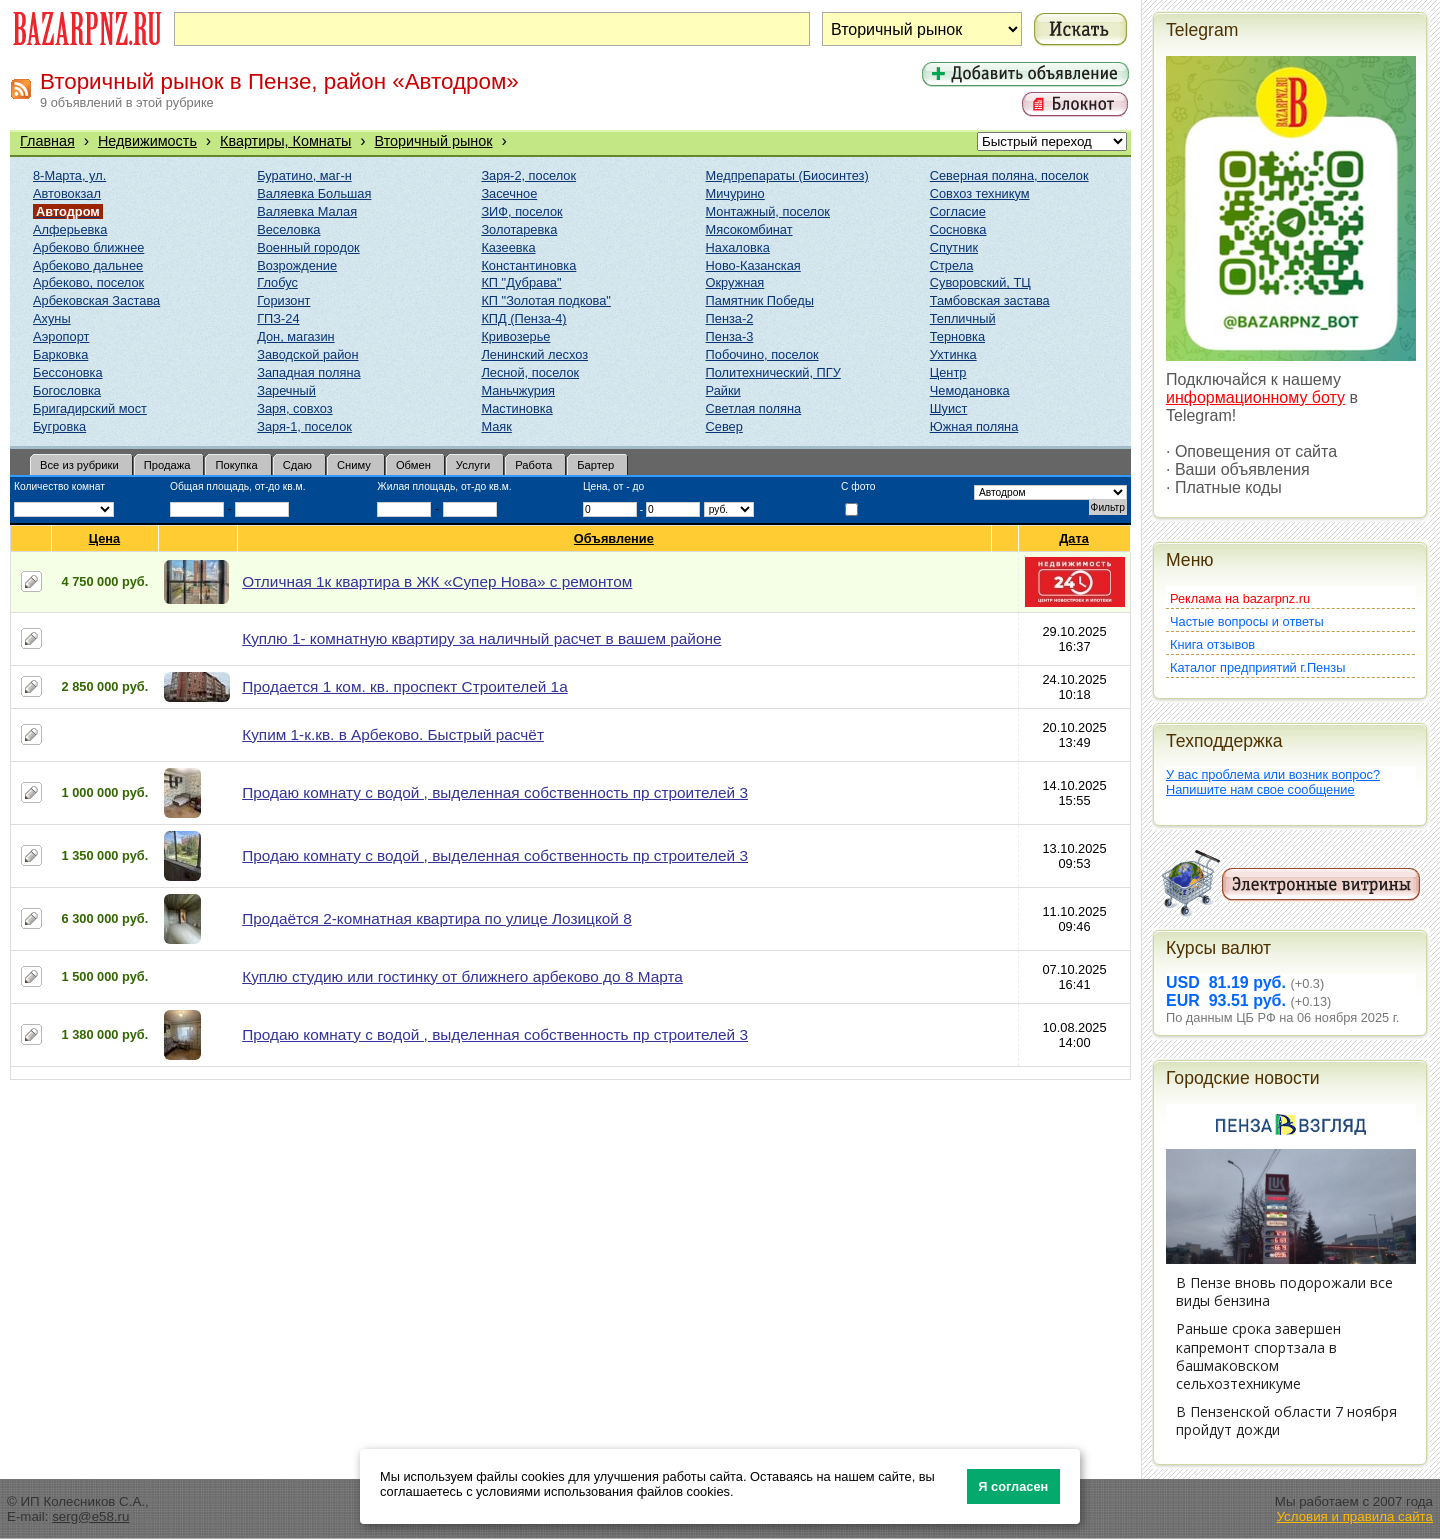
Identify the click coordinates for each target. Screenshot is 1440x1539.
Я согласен (1013, 1486)
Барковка (60, 354)
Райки (723, 390)
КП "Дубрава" (521, 282)
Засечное (509, 193)
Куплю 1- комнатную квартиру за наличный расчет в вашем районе (481, 638)
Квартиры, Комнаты (285, 141)
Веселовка (288, 229)
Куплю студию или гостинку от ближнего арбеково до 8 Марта (462, 976)
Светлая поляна (754, 408)
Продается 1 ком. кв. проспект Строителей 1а (404, 686)
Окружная (735, 282)
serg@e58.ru (90, 1516)
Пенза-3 (730, 336)
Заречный (286, 390)
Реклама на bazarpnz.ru (1240, 598)
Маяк (496, 426)
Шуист (949, 408)
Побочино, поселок (762, 354)
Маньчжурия (518, 390)
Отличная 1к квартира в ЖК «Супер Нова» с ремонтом (437, 581)
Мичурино (735, 193)
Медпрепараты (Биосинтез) (787, 175)
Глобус (277, 282)
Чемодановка (970, 390)
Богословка (67, 390)
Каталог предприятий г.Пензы (1257, 667)
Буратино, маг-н (304, 175)
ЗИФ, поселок (521, 211)
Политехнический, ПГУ (773, 372)
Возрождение (297, 265)
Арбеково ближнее (88, 247)
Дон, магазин (295, 336)
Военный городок (308, 247)
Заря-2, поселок (528, 175)
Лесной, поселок (530, 372)
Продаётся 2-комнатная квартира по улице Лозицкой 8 (437, 918)
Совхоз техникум (980, 193)
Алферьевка (70, 229)
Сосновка (958, 229)
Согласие (958, 211)
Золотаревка (519, 229)
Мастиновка (516, 408)
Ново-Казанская (753, 265)
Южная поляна (974, 426)
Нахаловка (738, 247)
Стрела (952, 265)
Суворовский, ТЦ (980, 282)
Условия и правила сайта (1354, 1516)
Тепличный (963, 318)
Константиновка (528, 265)
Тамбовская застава (990, 300)
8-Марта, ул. (69, 175)
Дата (1074, 538)
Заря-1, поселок (304, 426)
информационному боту (1255, 397)
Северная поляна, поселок (1009, 175)
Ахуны (52, 318)
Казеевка (508, 247)
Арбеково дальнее (88, 265)
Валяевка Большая (314, 193)
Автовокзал (67, 193)
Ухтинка (953, 354)
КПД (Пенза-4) (523, 318)
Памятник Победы (760, 300)
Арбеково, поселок (88, 282)
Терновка (957, 336)
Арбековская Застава (96, 300)
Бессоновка (68, 372)
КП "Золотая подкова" (546, 300)
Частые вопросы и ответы (1247, 621)
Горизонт (283, 300)
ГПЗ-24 (278, 318)
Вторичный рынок (434, 141)
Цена (105, 538)
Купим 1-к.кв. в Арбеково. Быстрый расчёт (393, 734)
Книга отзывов (1212, 644)
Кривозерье (515, 336)
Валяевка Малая (307, 211)
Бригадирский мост (90, 408)
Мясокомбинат (749, 229)
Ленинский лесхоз (534, 354)
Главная (47, 141)
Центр (948, 372)
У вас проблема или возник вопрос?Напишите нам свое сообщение (1273, 782)
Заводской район (307, 354)
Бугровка (59, 426)
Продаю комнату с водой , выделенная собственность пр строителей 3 (495, 792)
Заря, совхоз (294, 408)
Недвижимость (147, 141)
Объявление (614, 538)
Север (724, 426)
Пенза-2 (730, 318)
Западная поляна (308, 372)
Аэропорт (61, 336)
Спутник (954, 247)
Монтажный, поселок (768, 211)
